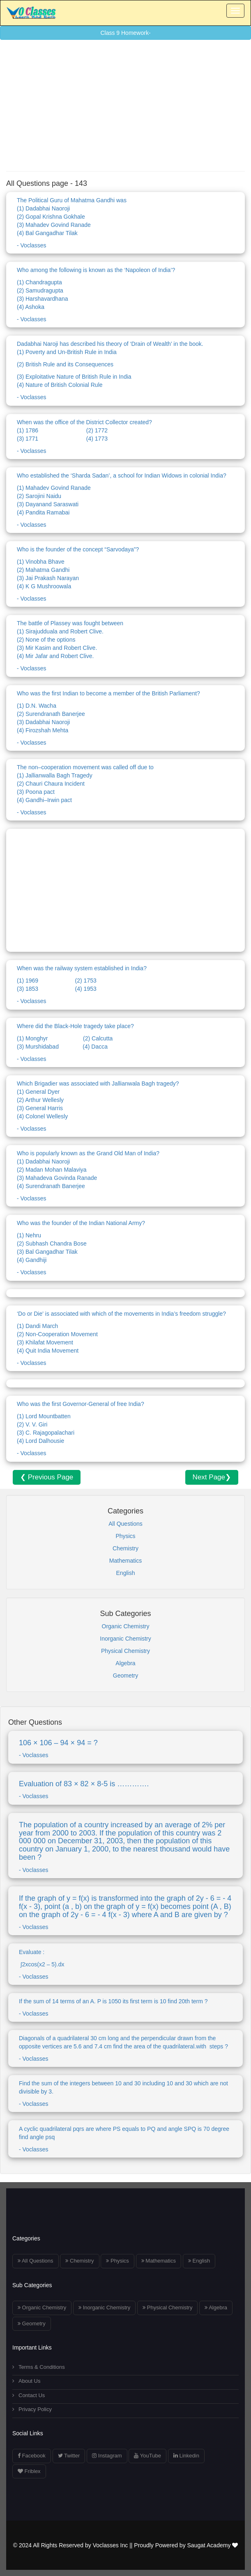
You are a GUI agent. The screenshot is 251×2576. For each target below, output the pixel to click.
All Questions (125, 1523)
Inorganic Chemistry (125, 1638)
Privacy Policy (32, 2409)
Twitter (69, 2456)
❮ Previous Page (46, 1477)
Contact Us (28, 2395)
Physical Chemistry (125, 1651)
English (125, 1573)
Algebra (125, 1663)
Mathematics (125, 1560)
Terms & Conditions (38, 2367)
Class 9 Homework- (125, 33)
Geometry (125, 1675)
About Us (26, 2381)
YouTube (147, 2456)
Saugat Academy (212, 2545)
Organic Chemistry (126, 1626)
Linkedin (186, 2456)
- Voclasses (125, 222)
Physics (125, 1536)
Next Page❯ (212, 1477)
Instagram (107, 2456)
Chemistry (125, 1548)
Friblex (29, 2471)
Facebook (32, 2456)
